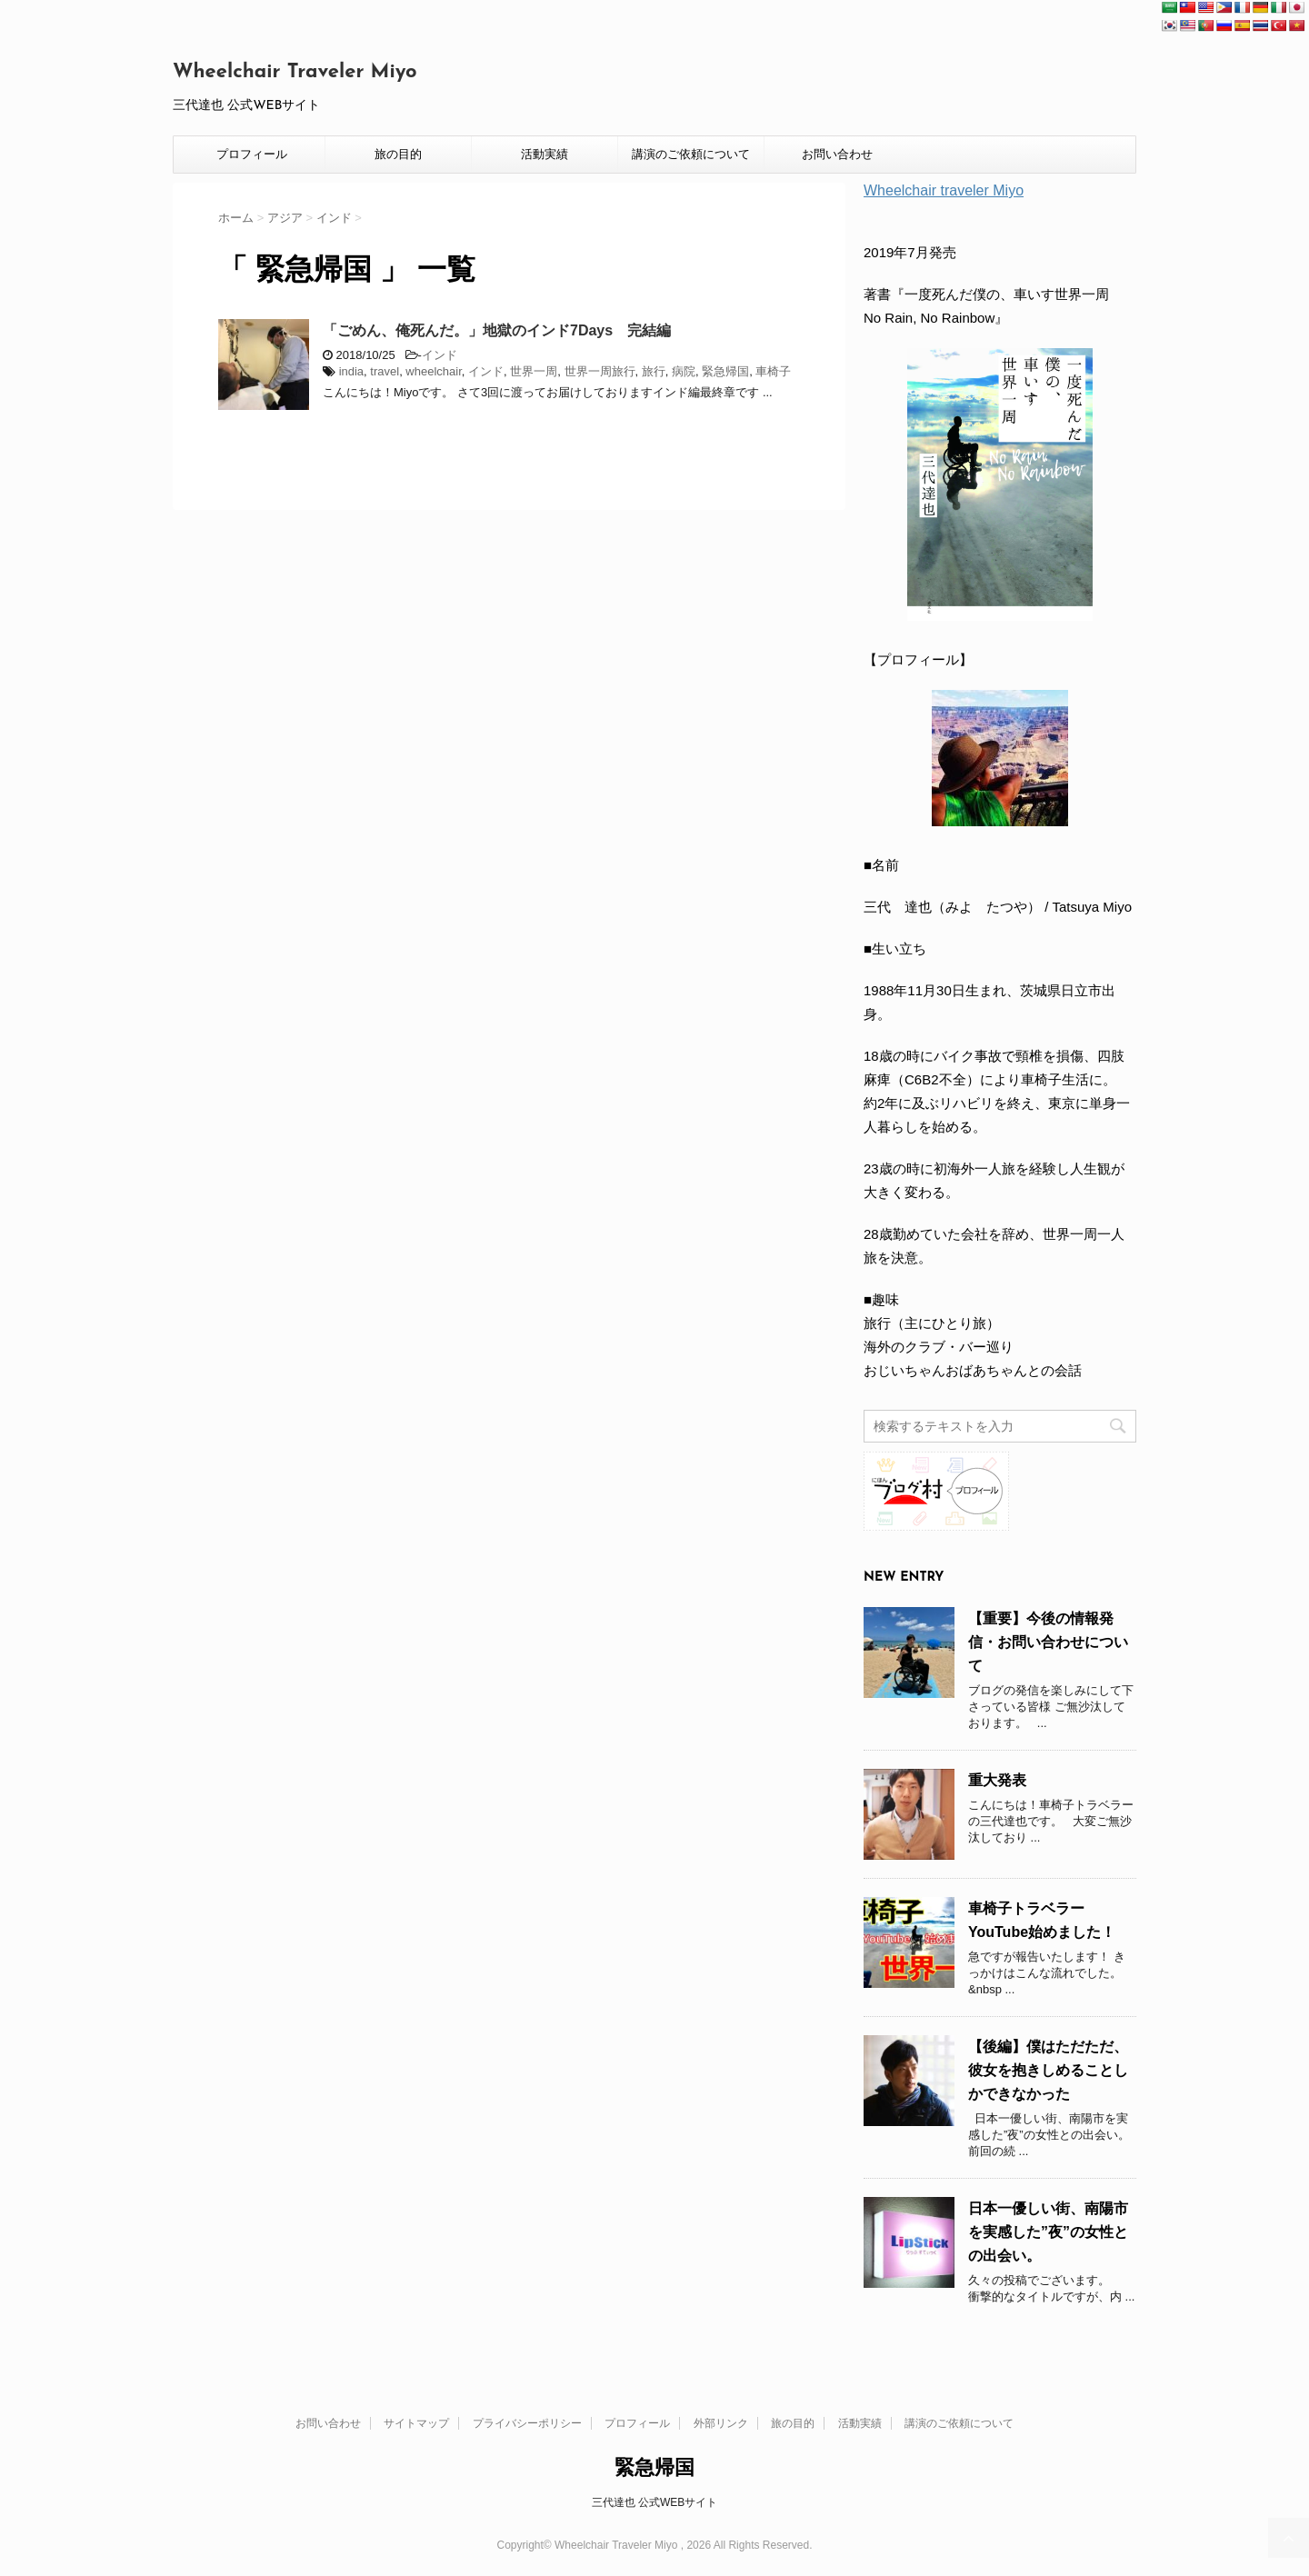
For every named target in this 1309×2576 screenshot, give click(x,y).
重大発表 (997, 1780)
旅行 (653, 371)
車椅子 (773, 371)
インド (439, 355)
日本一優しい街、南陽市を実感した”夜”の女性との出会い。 (1048, 2232)
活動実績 (544, 154)
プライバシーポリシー (527, 2423)
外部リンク (721, 2423)
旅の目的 (398, 154)
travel (384, 371)
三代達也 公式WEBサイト (655, 2502)
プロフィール (251, 154)
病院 (683, 371)
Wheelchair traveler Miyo (944, 190)
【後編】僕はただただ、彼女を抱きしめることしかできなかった (1048, 2070)
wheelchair (433, 371)
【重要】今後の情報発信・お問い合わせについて (1048, 1642)
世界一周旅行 (600, 371)
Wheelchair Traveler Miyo (295, 72)
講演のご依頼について (691, 154)
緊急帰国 (725, 371)
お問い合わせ (837, 154)
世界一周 (533, 371)
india (351, 371)
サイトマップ (416, 2423)
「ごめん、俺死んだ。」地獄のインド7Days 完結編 (497, 330)
